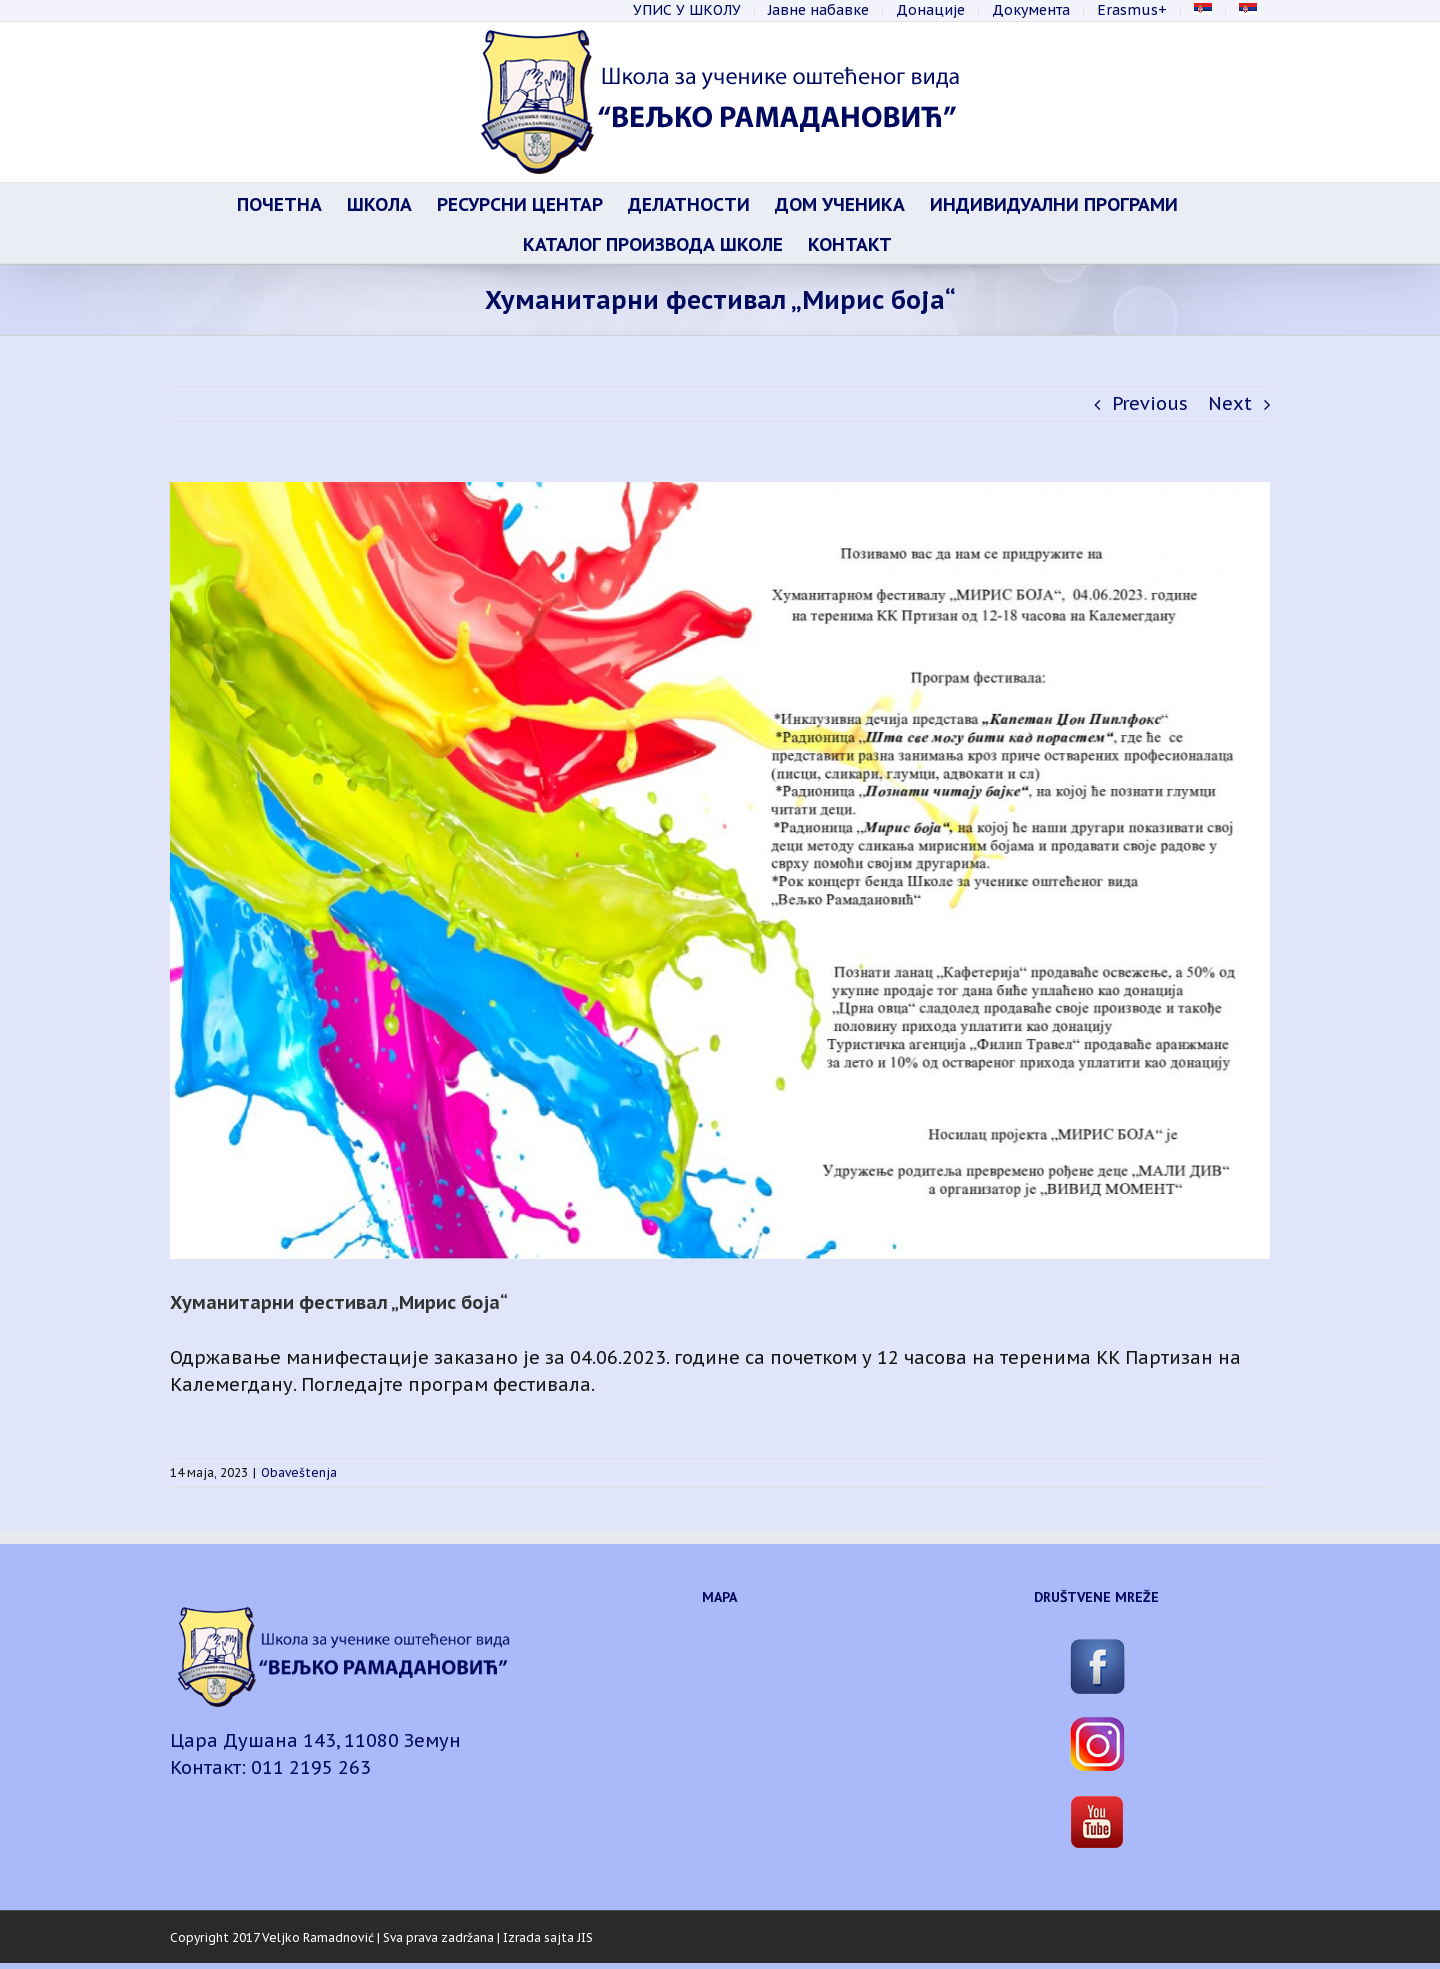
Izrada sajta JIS (548, 1937)
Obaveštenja (299, 1472)
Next (1230, 403)
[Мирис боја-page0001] (720, 870)
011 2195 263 (311, 1767)
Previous (1150, 403)
